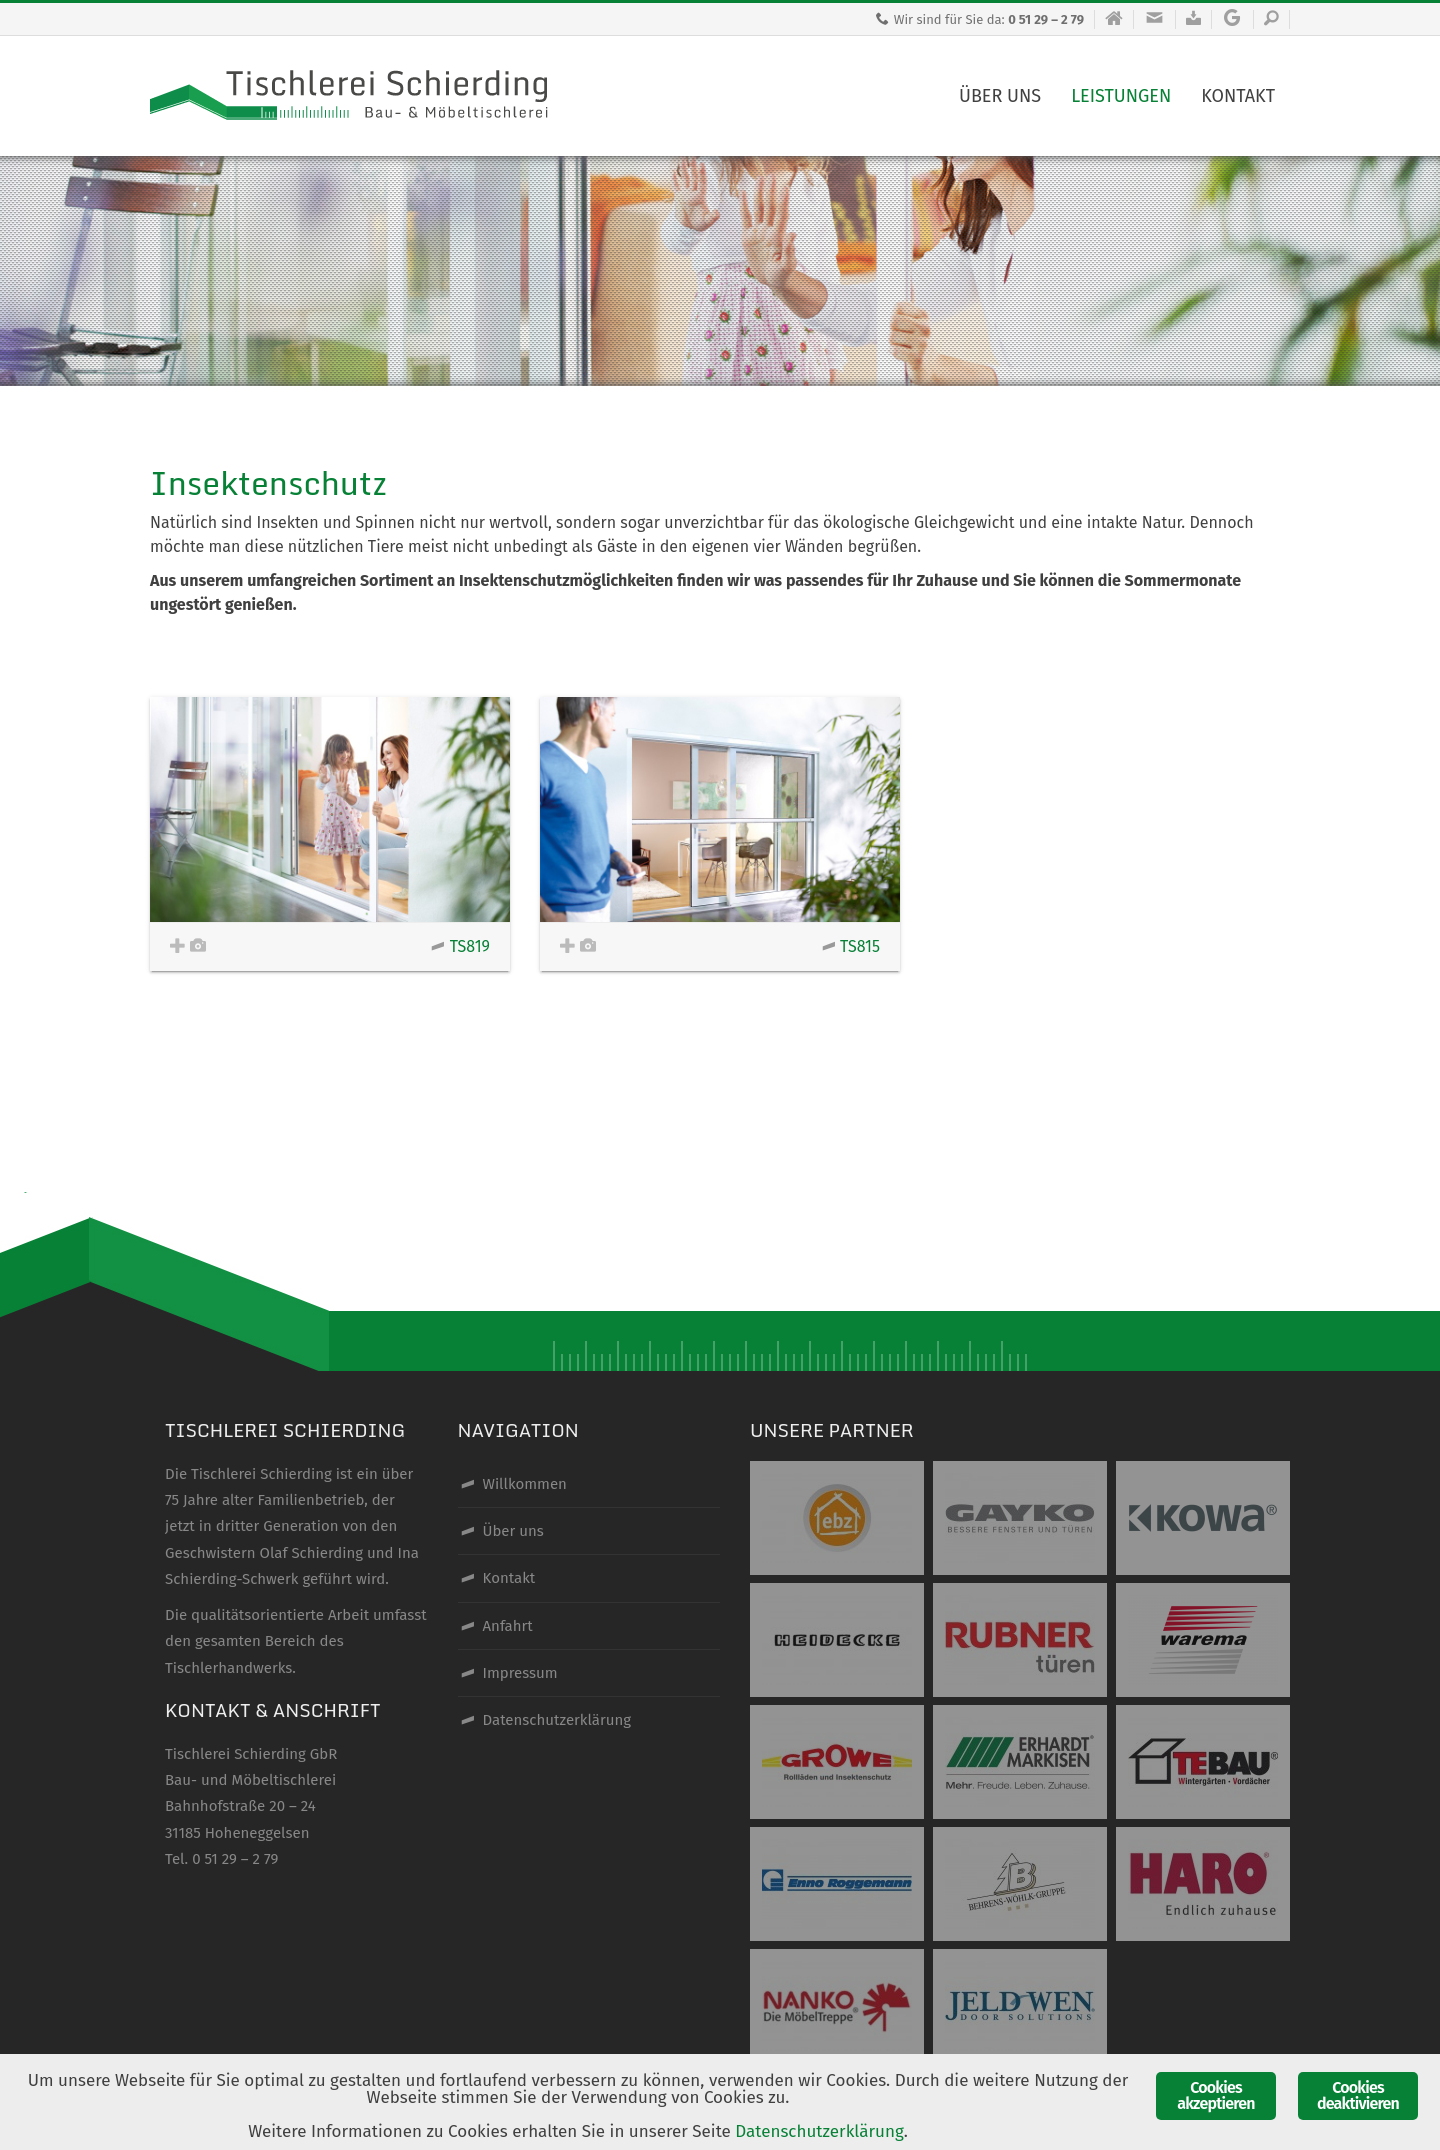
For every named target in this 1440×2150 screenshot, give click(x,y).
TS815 (851, 946)
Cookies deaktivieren (1358, 2095)
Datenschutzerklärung (819, 2131)
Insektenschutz (268, 483)
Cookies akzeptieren (1215, 2095)
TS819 (460, 946)
